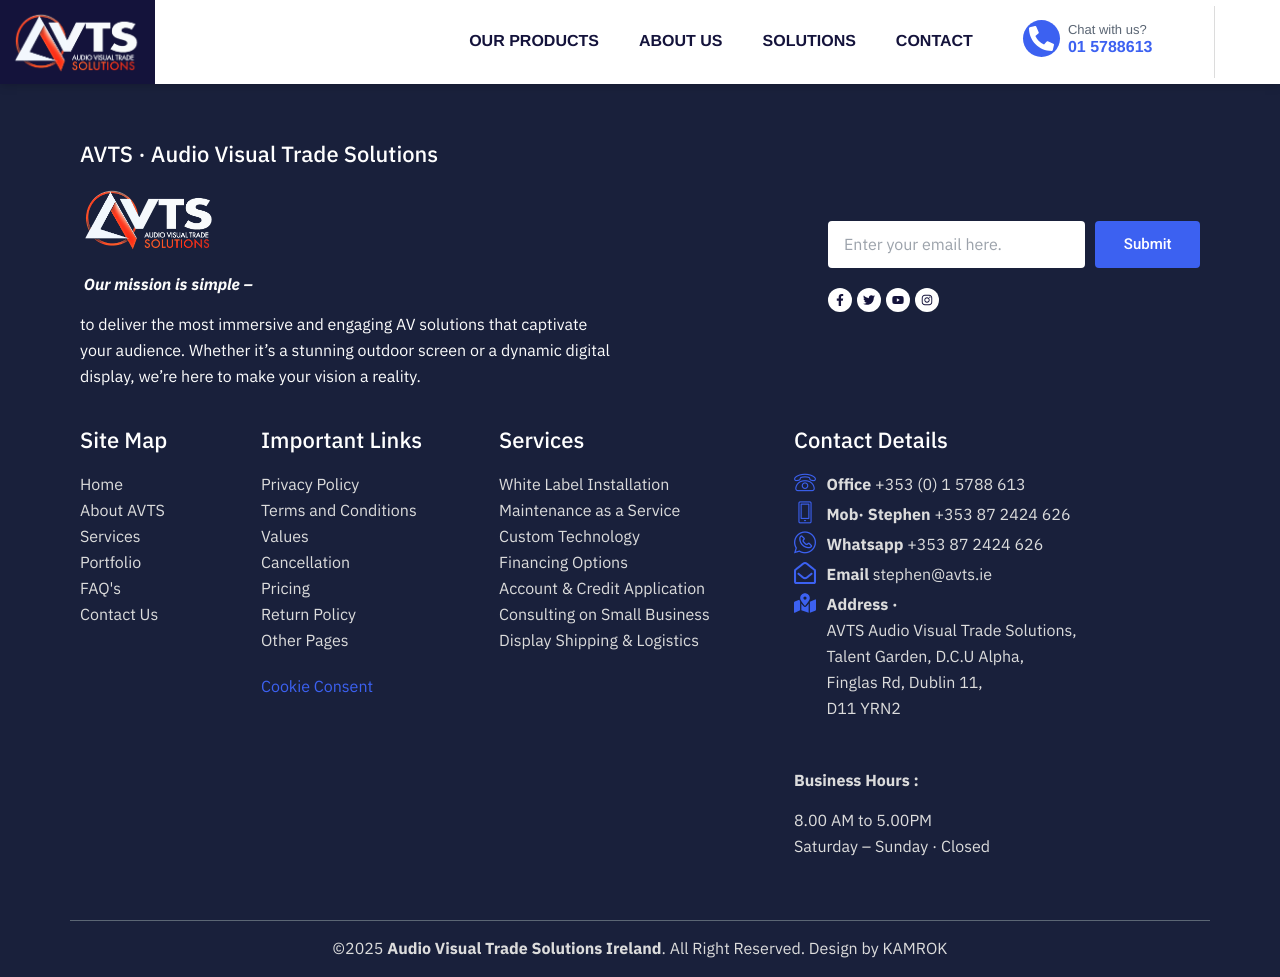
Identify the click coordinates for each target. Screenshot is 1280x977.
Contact (934, 41)
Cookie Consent (317, 687)
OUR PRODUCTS (534, 41)
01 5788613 (1110, 47)
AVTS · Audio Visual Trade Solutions (259, 154)
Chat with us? (1107, 29)
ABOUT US (681, 41)
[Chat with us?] (1041, 38)
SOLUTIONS (809, 41)
